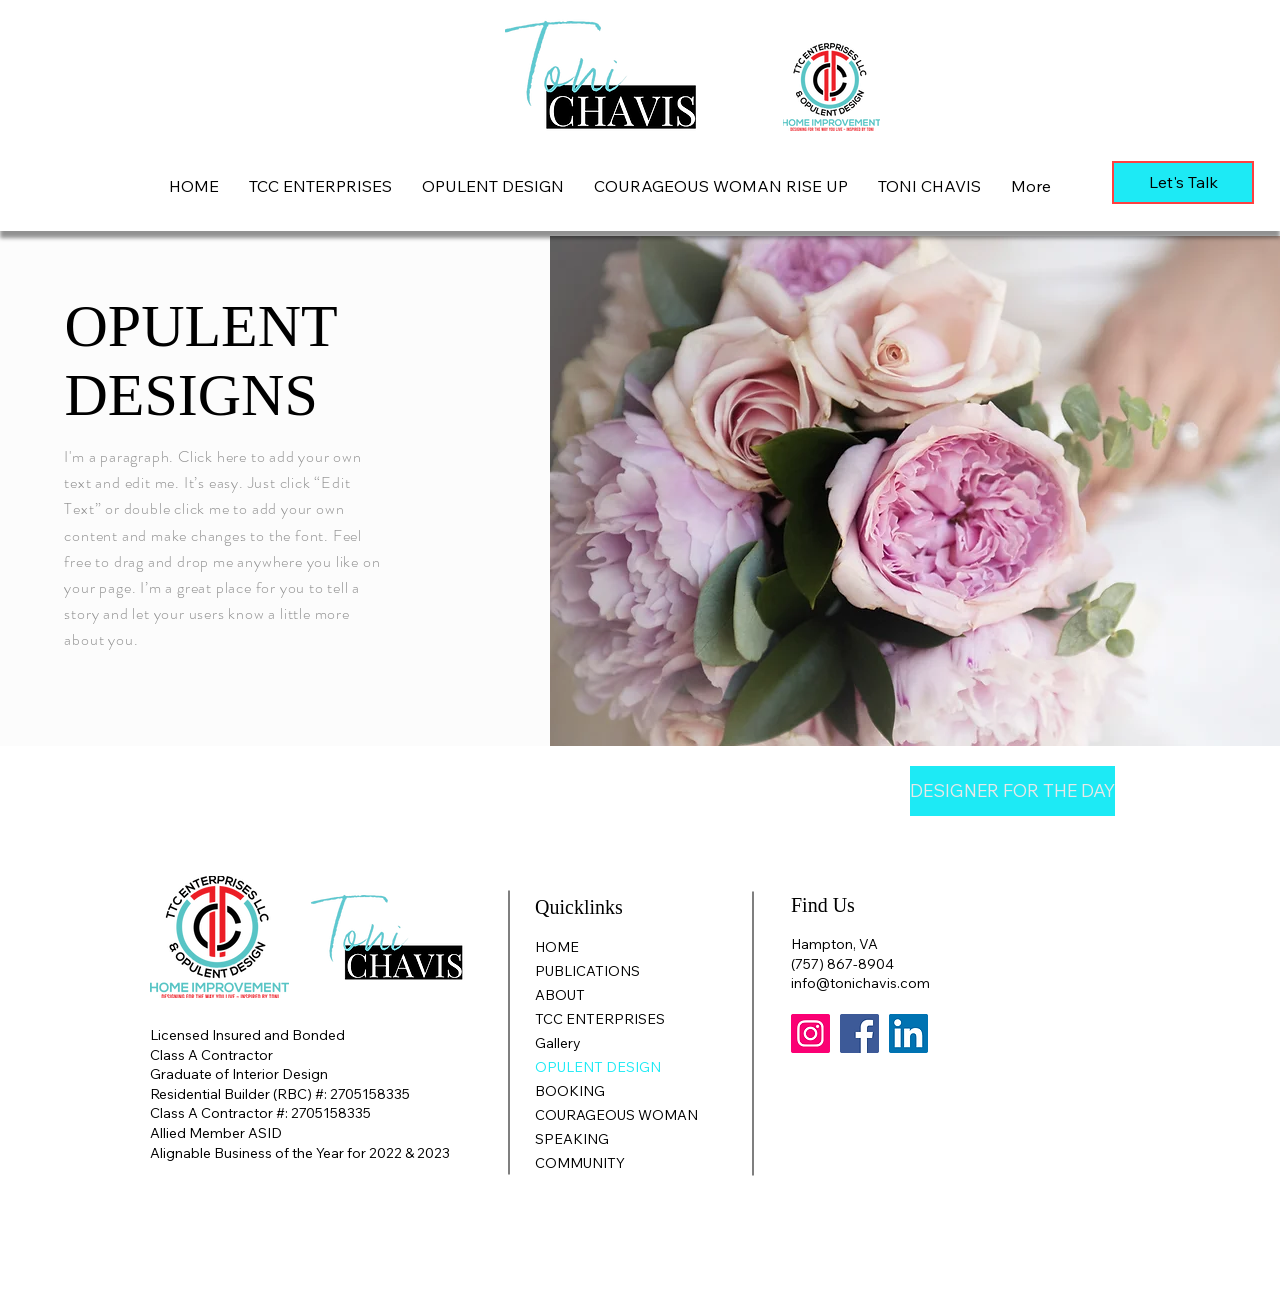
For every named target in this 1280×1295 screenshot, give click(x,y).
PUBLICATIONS (587, 971)
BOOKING (570, 1091)
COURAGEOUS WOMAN (616, 1115)
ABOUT (560, 995)
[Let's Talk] (1183, 182)
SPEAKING (572, 1139)
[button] (493, 186)
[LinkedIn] (908, 1033)
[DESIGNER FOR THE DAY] (1012, 791)
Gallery (558, 1043)
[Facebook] (859, 1033)
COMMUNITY (580, 1163)
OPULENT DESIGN (598, 1067)
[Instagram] (810, 1033)
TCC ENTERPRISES (600, 1019)
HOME (557, 947)
